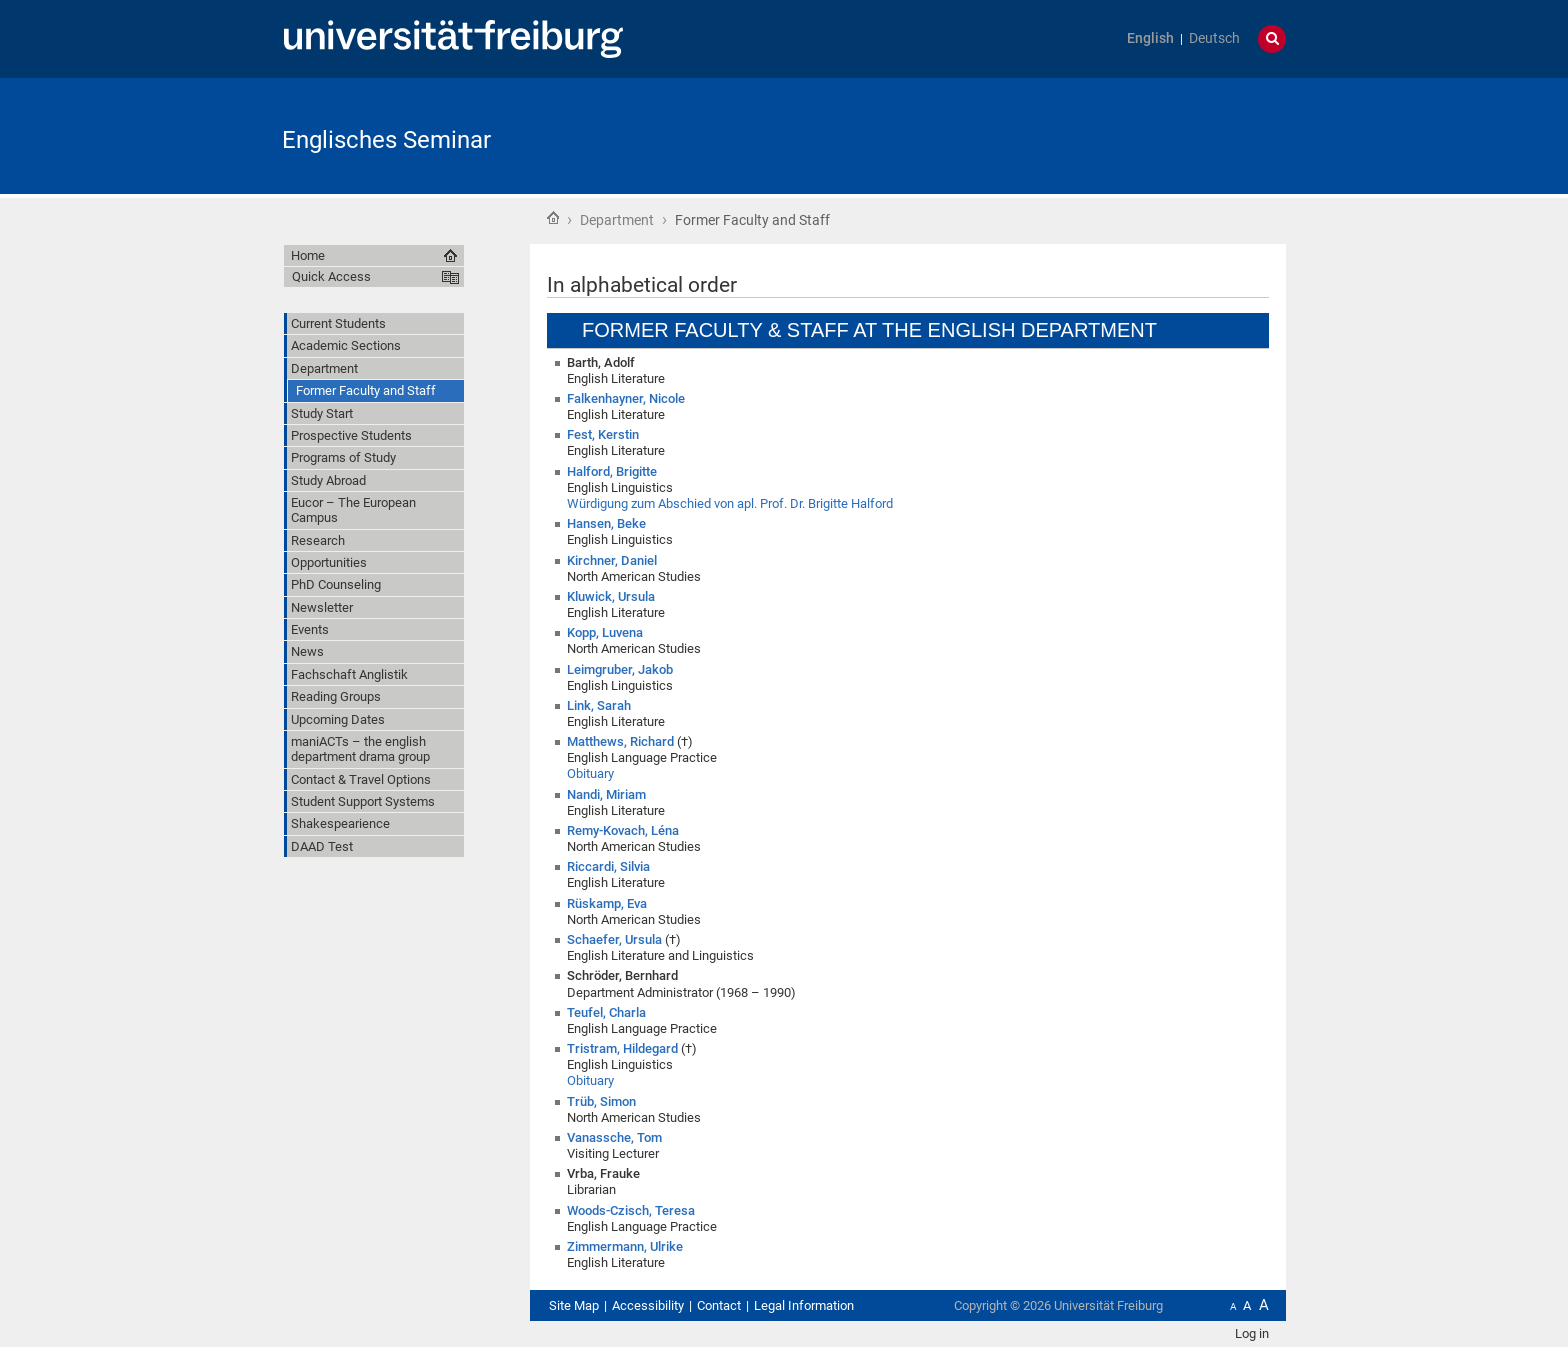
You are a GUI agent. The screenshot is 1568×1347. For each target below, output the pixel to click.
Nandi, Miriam (606, 794)
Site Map (574, 1305)
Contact (719, 1305)
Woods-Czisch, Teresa (631, 1210)
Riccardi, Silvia (608, 866)
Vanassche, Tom (614, 1137)
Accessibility (648, 1305)
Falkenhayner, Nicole (626, 398)
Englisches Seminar (386, 140)
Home (553, 218)
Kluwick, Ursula (611, 596)
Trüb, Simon (601, 1101)
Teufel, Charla (606, 1012)
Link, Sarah (599, 705)
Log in (1252, 1333)
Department (617, 220)
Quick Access (331, 276)
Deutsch (1214, 38)
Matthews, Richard (620, 741)
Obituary (590, 773)
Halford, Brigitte (612, 471)
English (1150, 38)
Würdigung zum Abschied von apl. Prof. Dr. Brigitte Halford (730, 503)
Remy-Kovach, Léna (623, 830)
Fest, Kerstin (603, 434)
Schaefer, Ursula (614, 939)
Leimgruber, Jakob (620, 669)
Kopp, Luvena (605, 632)
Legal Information (804, 1305)
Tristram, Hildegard (622, 1048)
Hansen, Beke (606, 523)
